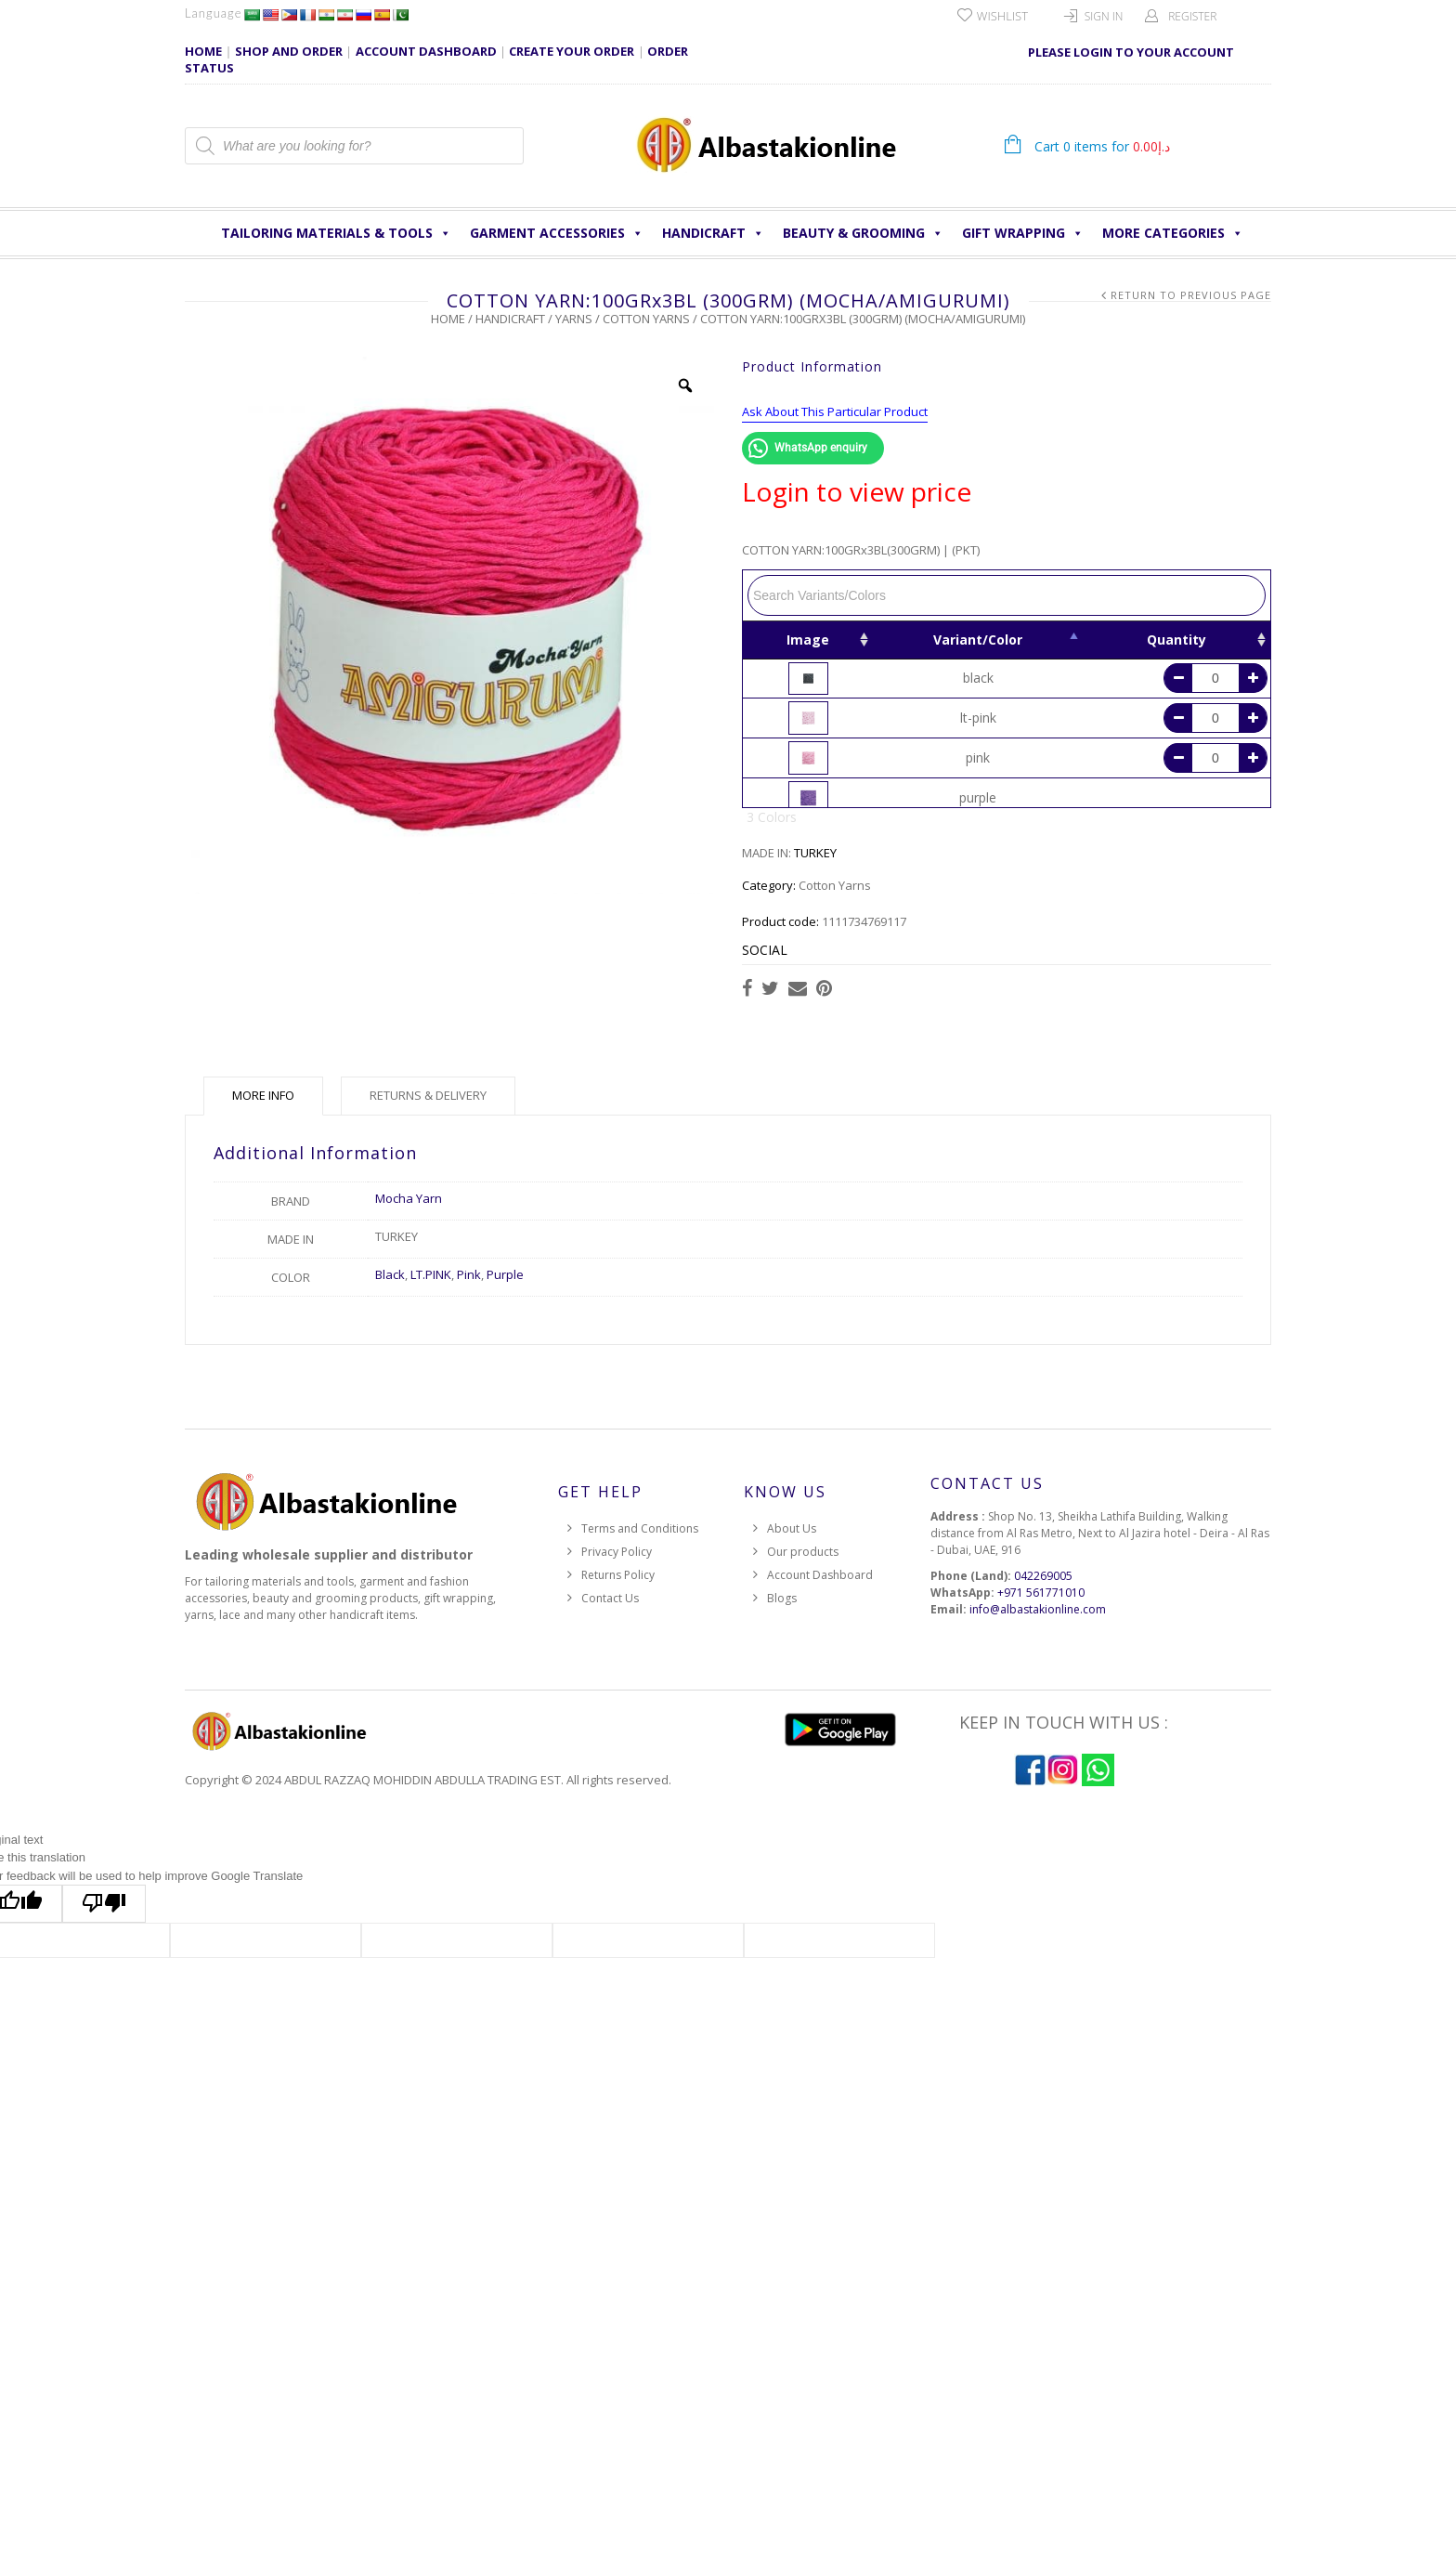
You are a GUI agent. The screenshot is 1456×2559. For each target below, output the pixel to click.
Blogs (782, 1598)
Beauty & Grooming (863, 233)
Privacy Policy (616, 1552)
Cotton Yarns (646, 318)
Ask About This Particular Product (835, 411)
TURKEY (815, 852)
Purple (505, 1274)
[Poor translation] (104, 1904)
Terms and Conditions (639, 1528)
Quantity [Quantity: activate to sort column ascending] (1176, 639)
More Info (263, 1095)
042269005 (1043, 1576)
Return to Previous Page (1191, 295)
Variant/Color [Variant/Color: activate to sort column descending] (977, 639)
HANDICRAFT (713, 233)
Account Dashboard (820, 1575)
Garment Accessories (557, 233)
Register (1192, 16)
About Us (791, 1528)
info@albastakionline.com (1037, 1609)
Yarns (573, 318)
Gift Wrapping (1023, 233)
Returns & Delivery (428, 1095)
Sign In (1104, 16)
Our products (802, 1552)
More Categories (1172, 233)
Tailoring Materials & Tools (336, 233)
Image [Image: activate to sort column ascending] (807, 639)
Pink (469, 1274)
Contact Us (610, 1598)
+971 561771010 (1041, 1592)
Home (448, 318)
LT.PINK (430, 1274)
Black (390, 1274)
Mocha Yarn (408, 1198)
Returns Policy (618, 1575)
